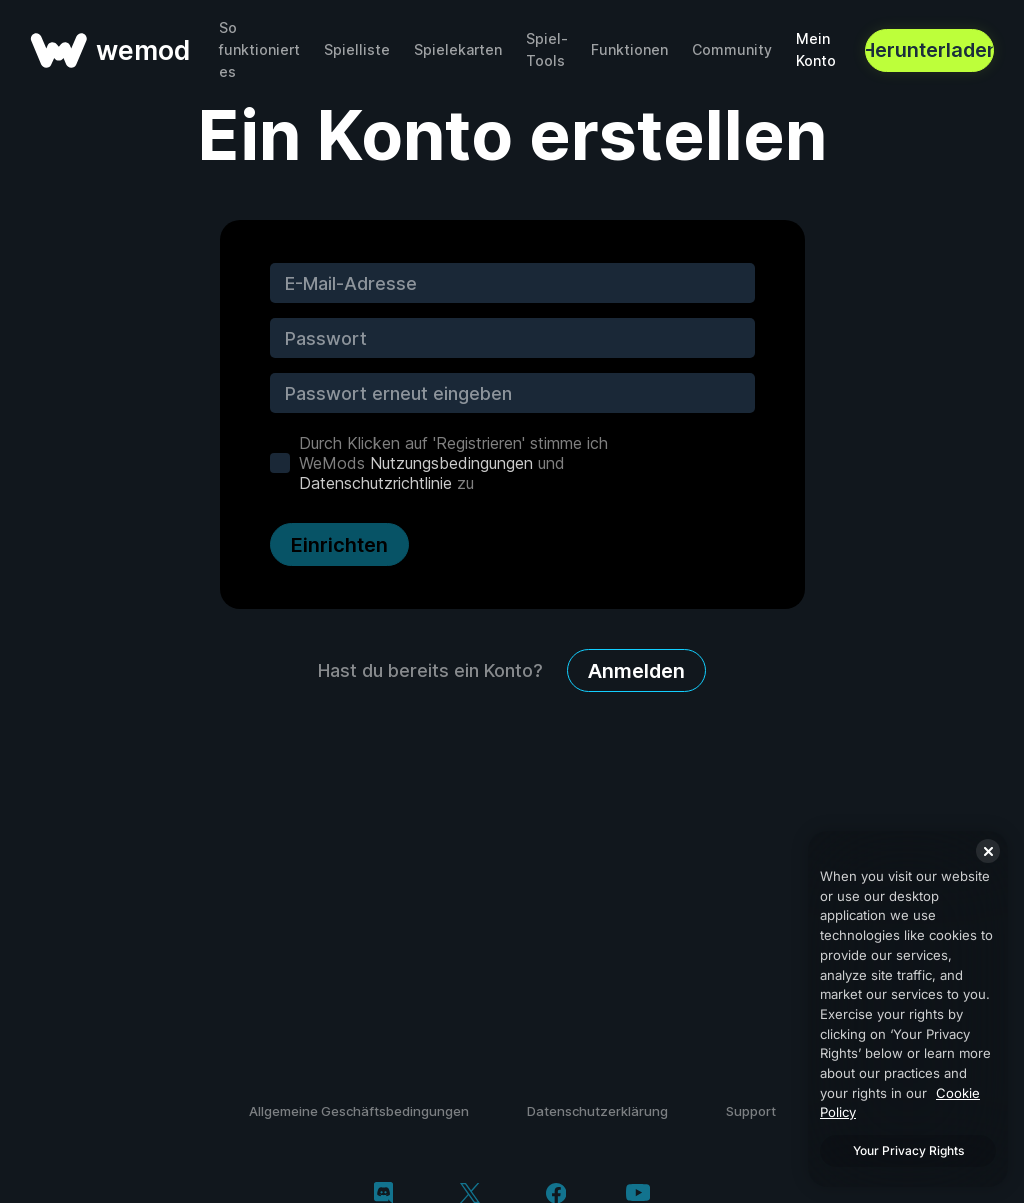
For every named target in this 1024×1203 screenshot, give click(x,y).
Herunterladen (929, 50)
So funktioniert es (259, 49)
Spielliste (357, 49)
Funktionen (629, 49)
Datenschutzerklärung (597, 1111)
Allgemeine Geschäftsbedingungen (359, 1111)
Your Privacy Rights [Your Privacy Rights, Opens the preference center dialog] (908, 1150)
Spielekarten (458, 49)
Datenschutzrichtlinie (375, 483)
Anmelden (636, 671)
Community (732, 49)
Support (751, 1111)
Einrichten (339, 545)
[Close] (988, 851)
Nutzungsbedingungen (451, 463)
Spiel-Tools (546, 49)
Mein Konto (816, 49)
